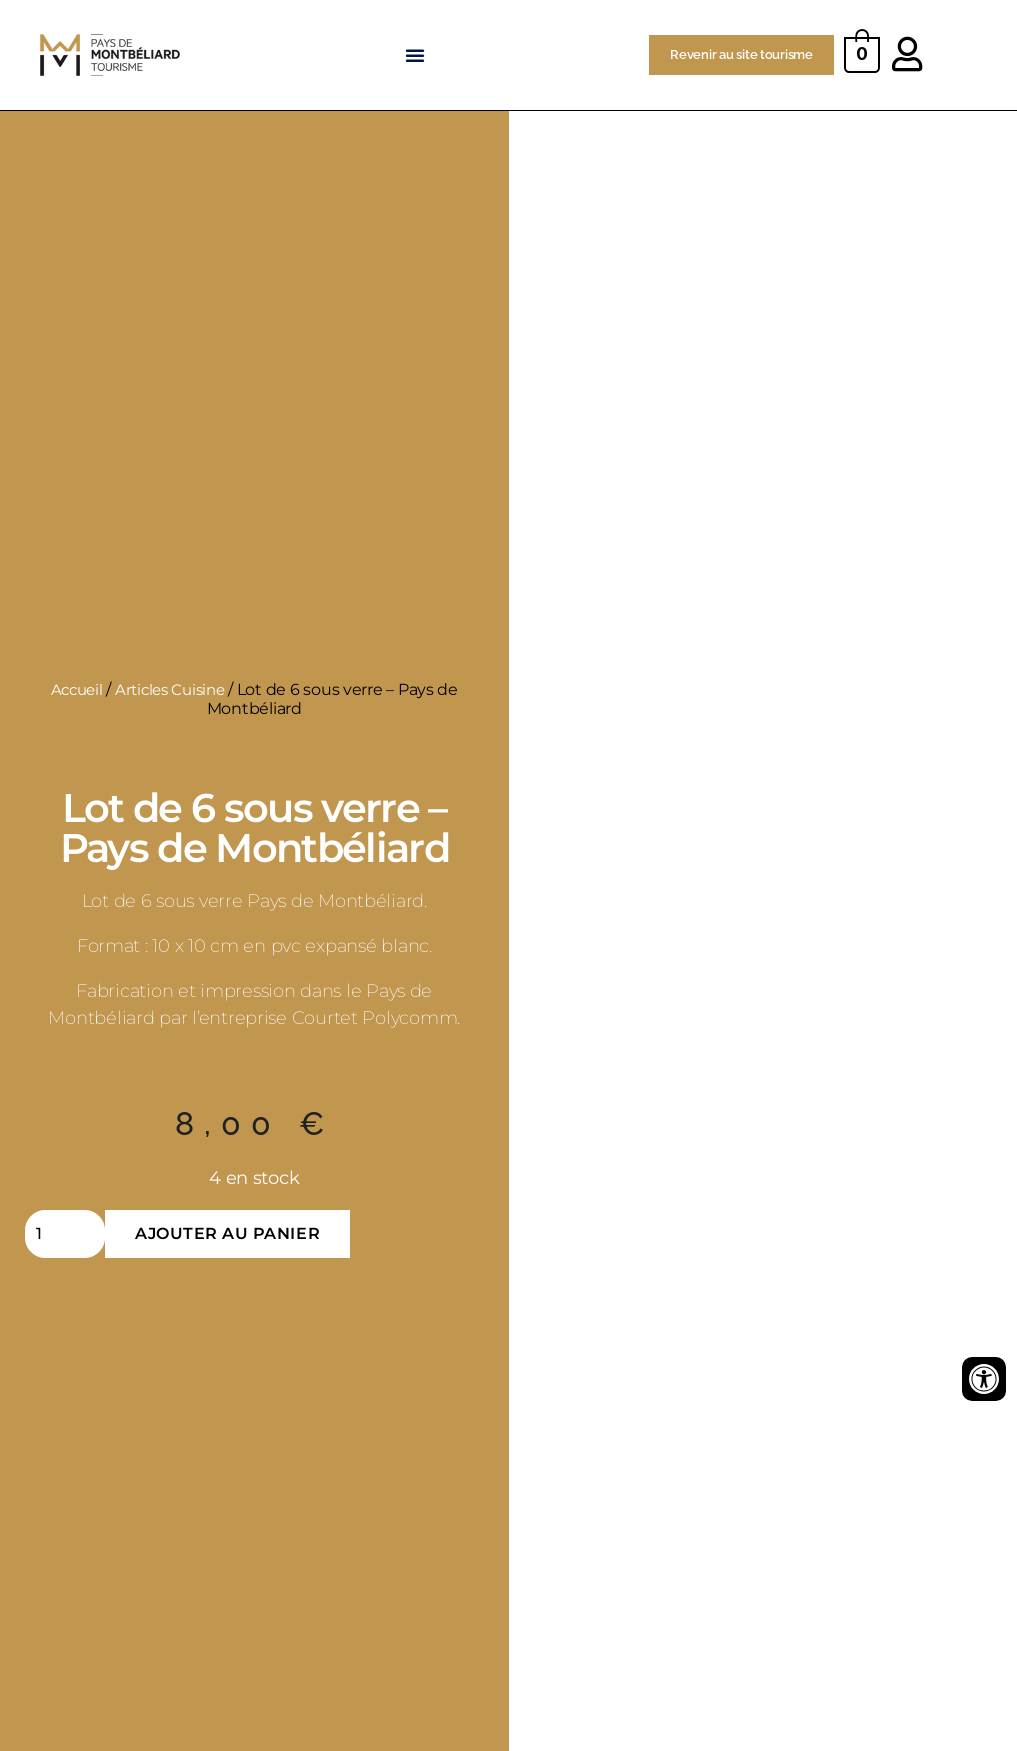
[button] (417, 55)
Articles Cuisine (172, 689)
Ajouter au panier (227, 1233)
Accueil (73, 689)
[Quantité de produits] (65, 1234)
